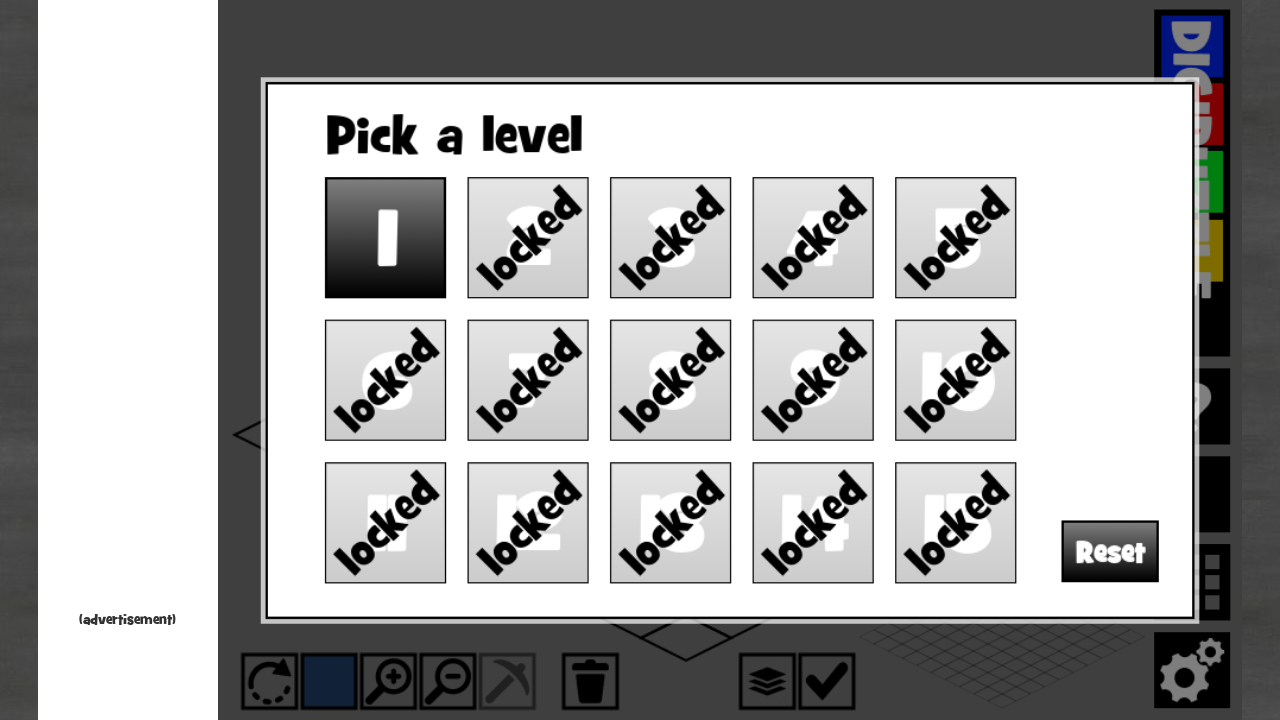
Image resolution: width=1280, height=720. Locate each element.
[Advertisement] (128, 310)
